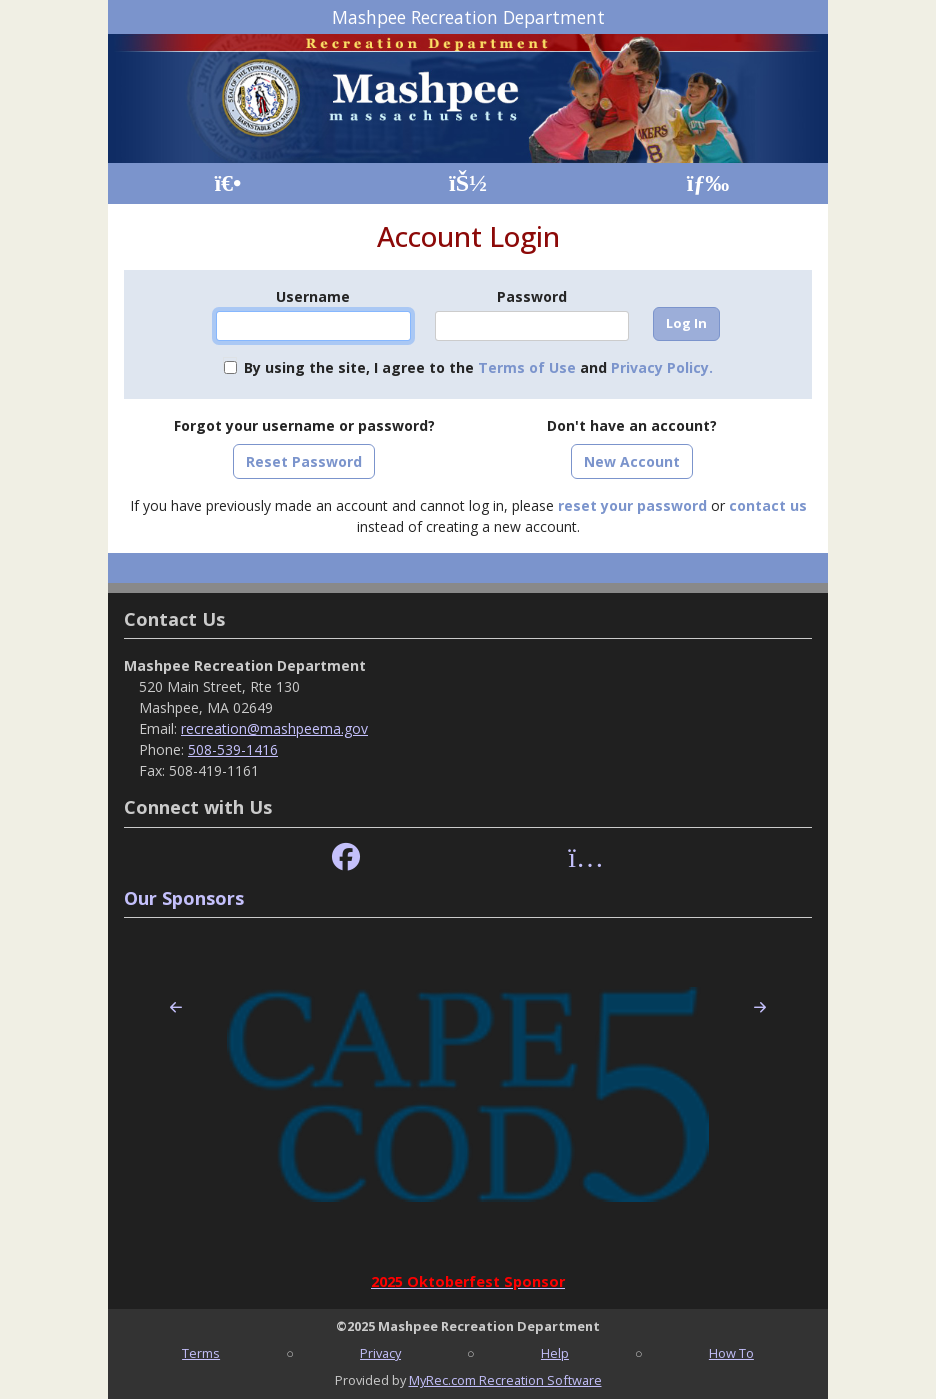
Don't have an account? (632, 425)
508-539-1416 (233, 749)
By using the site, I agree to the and (478, 367)
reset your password (632, 505)
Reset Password (304, 461)
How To (731, 1353)
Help (555, 1353)
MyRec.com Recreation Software (505, 1380)
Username (313, 296)
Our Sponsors (184, 898)
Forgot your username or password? (304, 425)
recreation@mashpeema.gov (274, 728)
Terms (201, 1353)
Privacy (380, 1353)
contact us (768, 505)
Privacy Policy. (662, 367)
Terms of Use (527, 367)
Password (532, 296)
